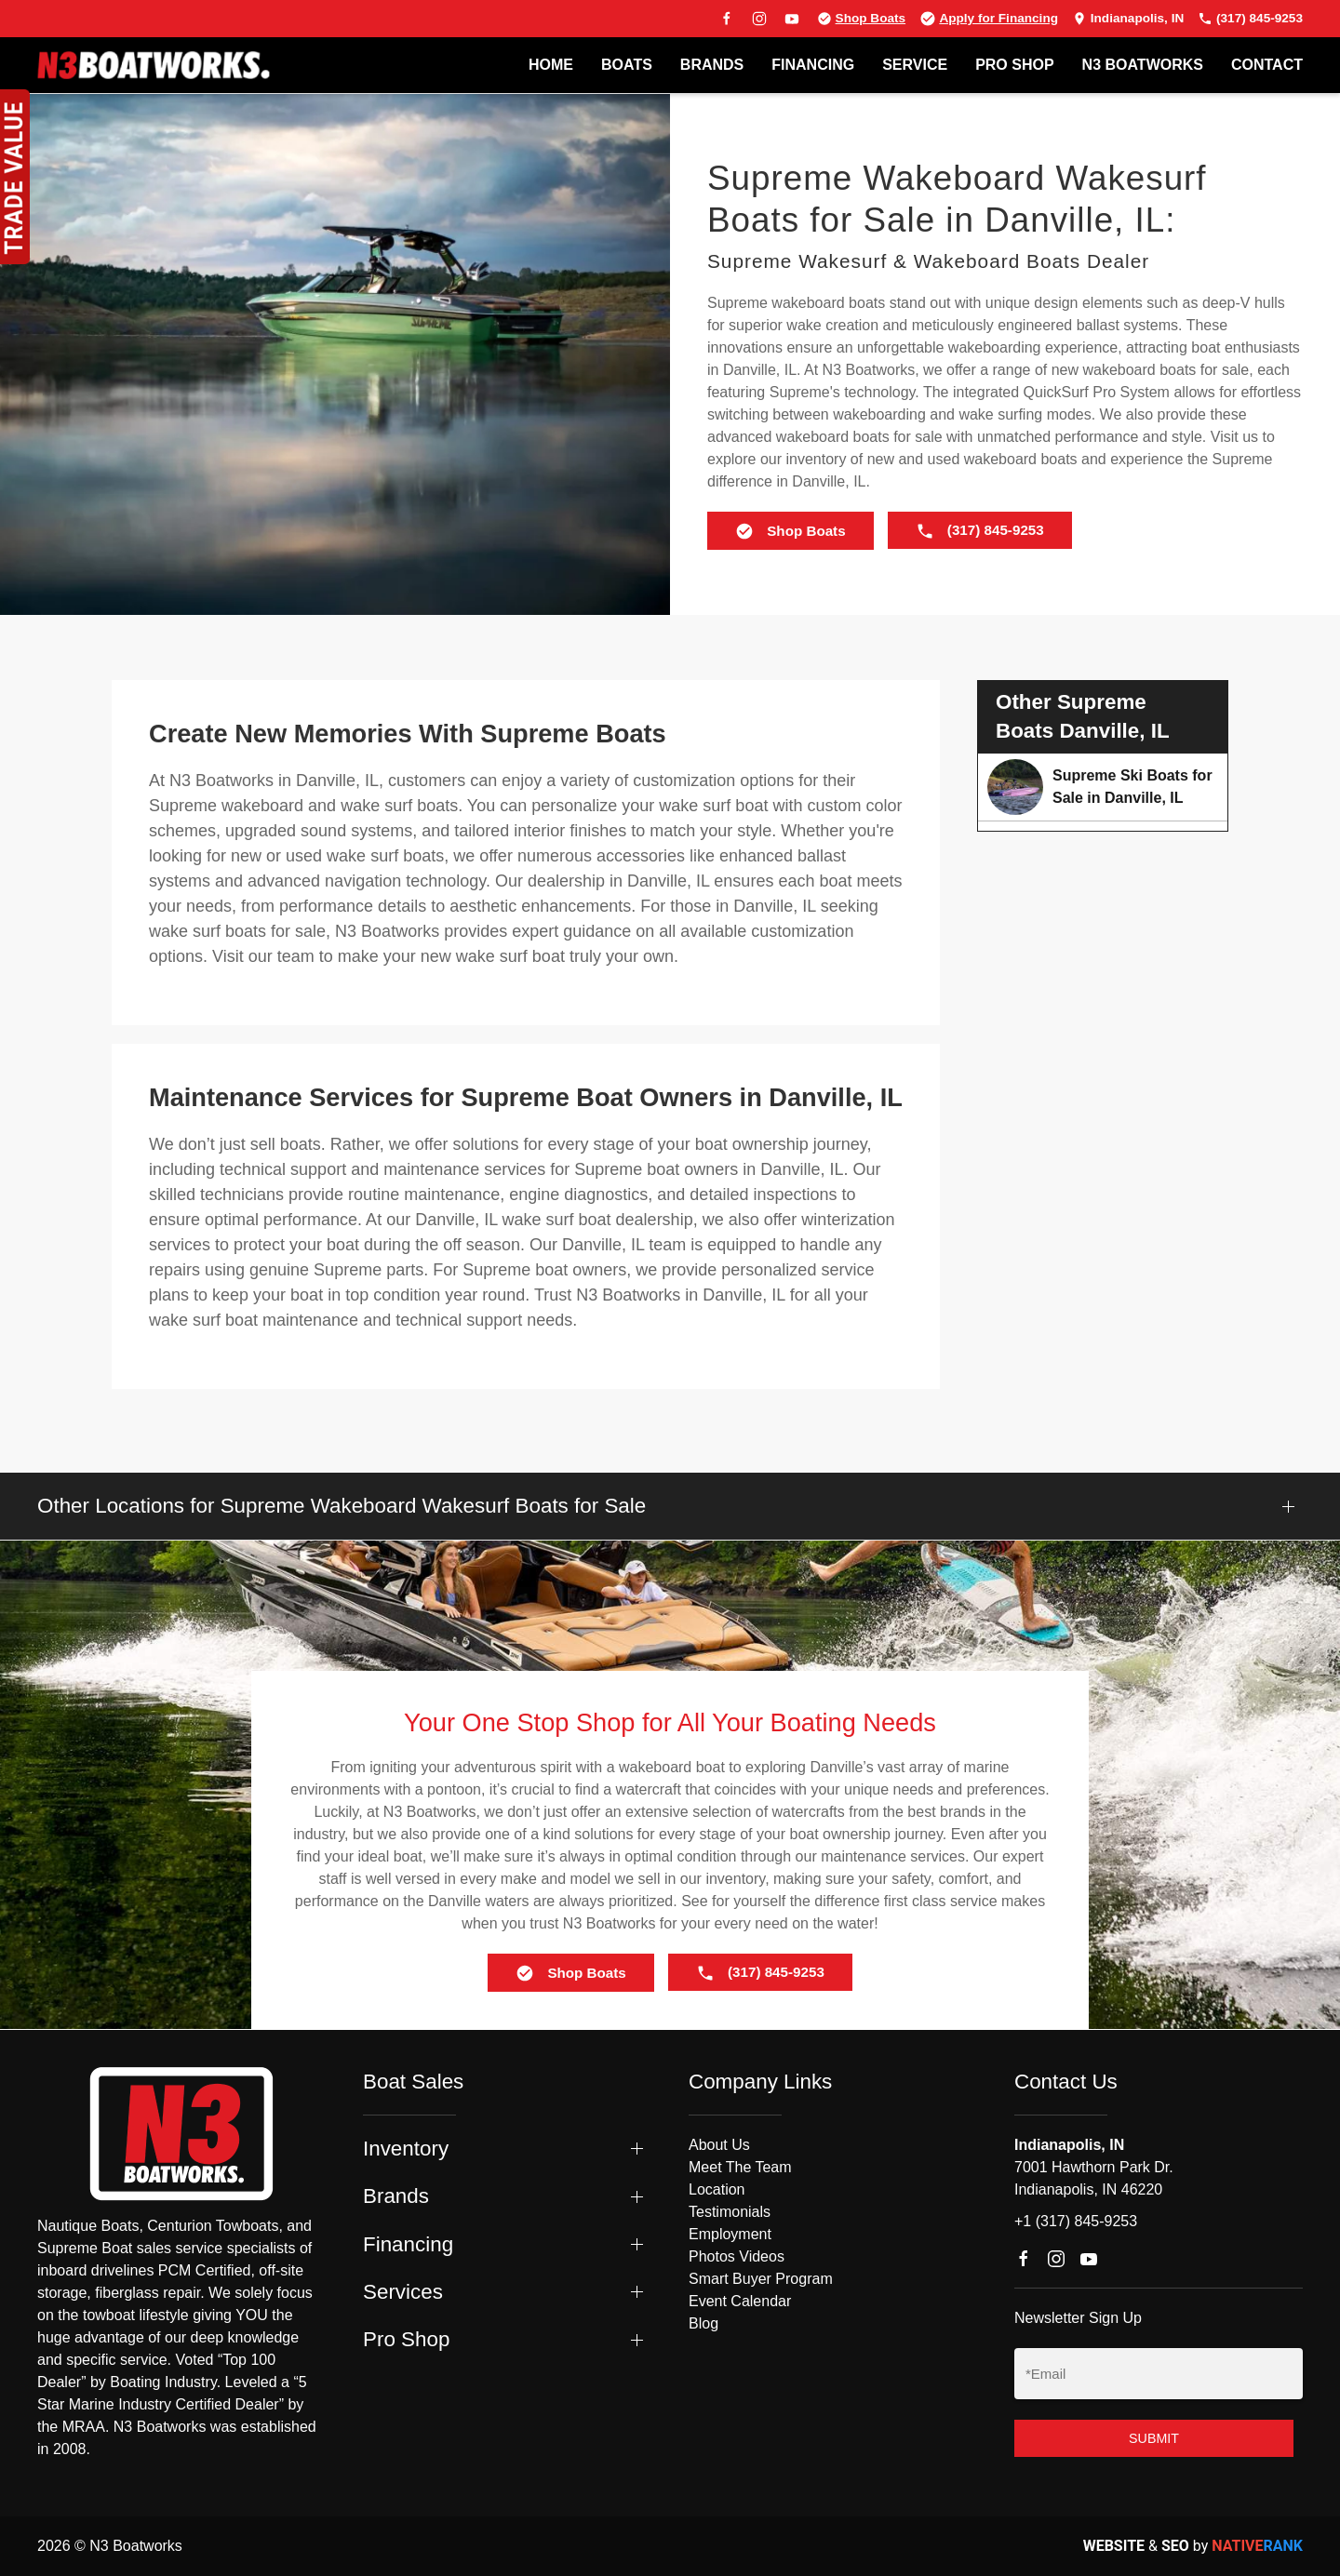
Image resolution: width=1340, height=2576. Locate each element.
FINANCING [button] (812, 65)
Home (551, 65)
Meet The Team (740, 2167)
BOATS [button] (626, 65)
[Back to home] (153, 65)
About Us (719, 2145)
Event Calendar (740, 2301)
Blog (703, 2323)
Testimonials (729, 2212)
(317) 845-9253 (1250, 18)
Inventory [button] (406, 2148)
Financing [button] (408, 2244)
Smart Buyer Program (761, 2279)
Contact (1267, 65)
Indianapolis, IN (1128, 18)
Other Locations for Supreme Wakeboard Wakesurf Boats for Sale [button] (341, 1505)
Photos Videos (736, 2256)
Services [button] (403, 2291)
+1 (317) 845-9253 (1075, 2221)
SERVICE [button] (914, 65)
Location (717, 2189)
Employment (730, 2234)
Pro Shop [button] (406, 2339)
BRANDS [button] (712, 65)
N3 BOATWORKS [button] (1142, 65)
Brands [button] (396, 2196)
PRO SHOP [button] (1014, 65)
